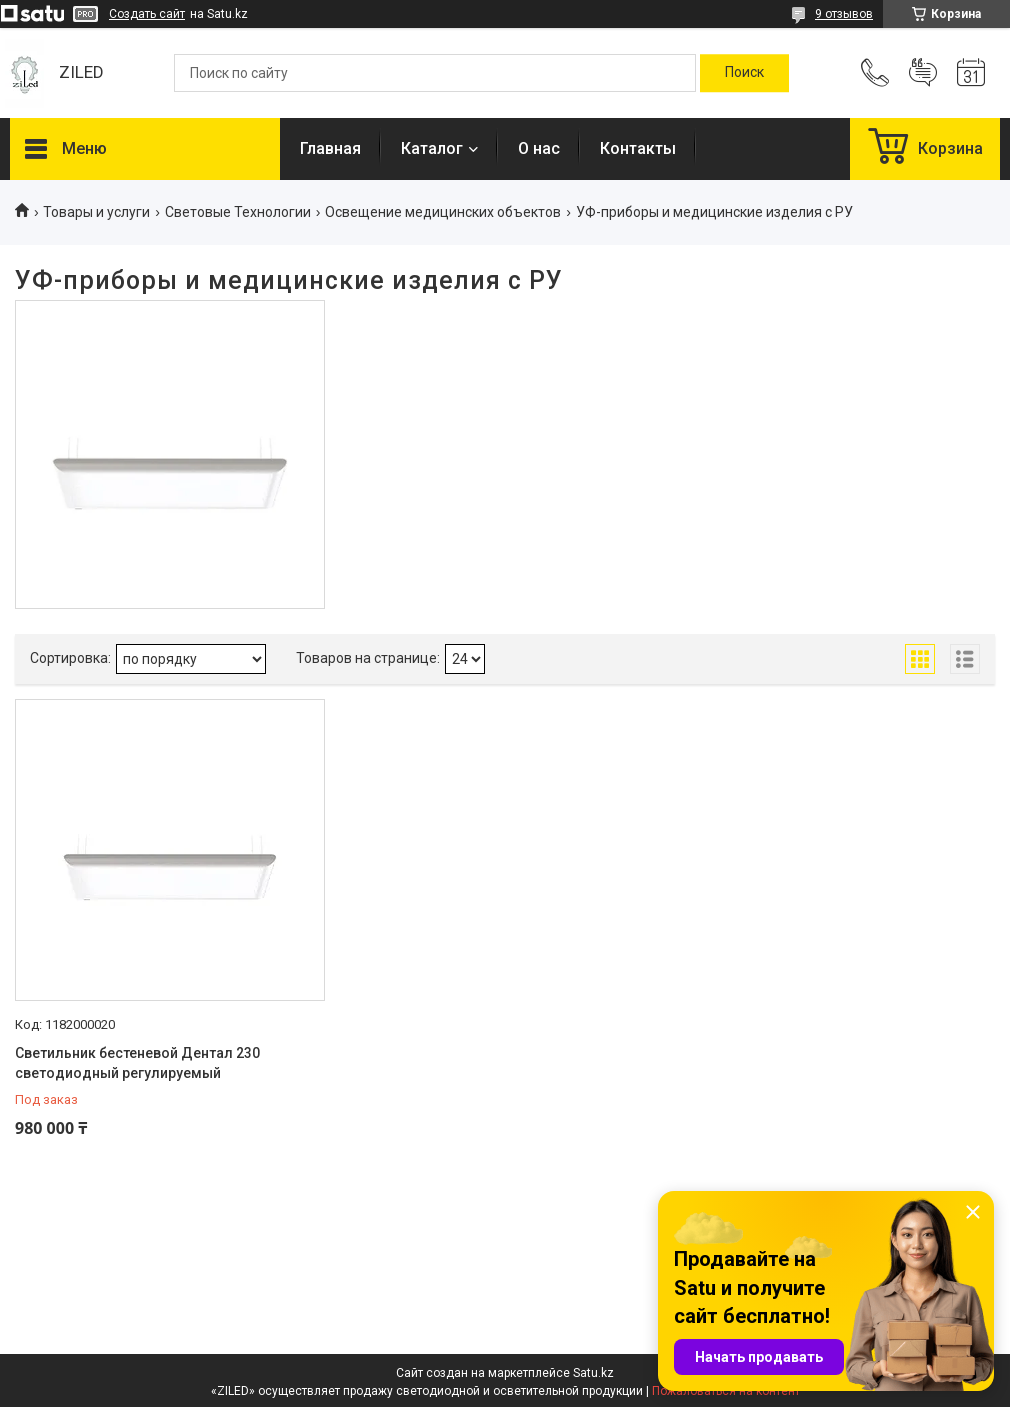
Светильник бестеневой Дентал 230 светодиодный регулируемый (137, 1063)
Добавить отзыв (923, 73)
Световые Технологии (238, 212)
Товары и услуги (96, 212)
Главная (330, 148)
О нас (539, 148)
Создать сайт (147, 14)
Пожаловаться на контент (726, 1391)
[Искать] (744, 73)
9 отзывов (844, 14)
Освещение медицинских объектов (443, 212)
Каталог (432, 148)
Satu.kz (593, 1373)
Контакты (638, 148)
